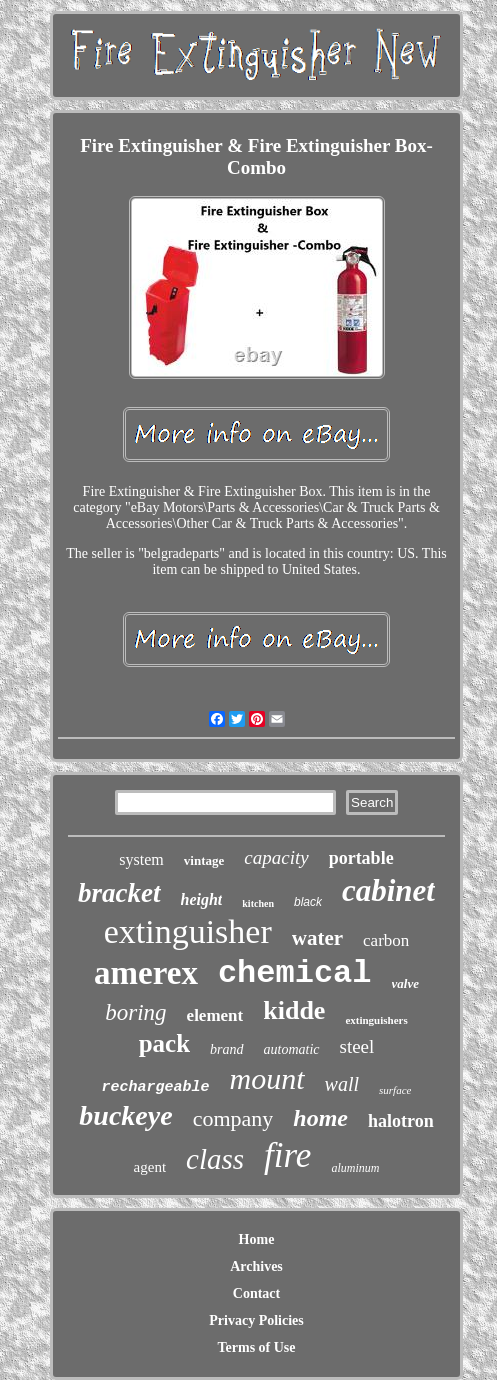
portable (361, 858)
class (215, 1159)
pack (164, 1043)
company (233, 1118)
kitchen (258, 903)
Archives (256, 1266)
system (141, 859)
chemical (295, 973)
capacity (276, 857)
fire (287, 1155)
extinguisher (188, 931)
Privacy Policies (256, 1320)
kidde (294, 1010)
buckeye (125, 1115)
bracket (119, 893)
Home (257, 1239)
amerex (146, 973)
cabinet (388, 890)
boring (135, 1012)
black (308, 902)
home (320, 1118)
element (215, 1015)
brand (226, 1049)
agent (150, 1167)
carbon (386, 940)
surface (395, 1090)
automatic (292, 1049)
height (202, 899)
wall (342, 1084)
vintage (204, 860)
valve (405, 983)
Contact (256, 1293)
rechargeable (156, 1087)
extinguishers (376, 1020)
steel (357, 1046)
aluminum (355, 1168)
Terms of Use (256, 1347)
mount (267, 1078)
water (317, 938)
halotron (401, 1121)
